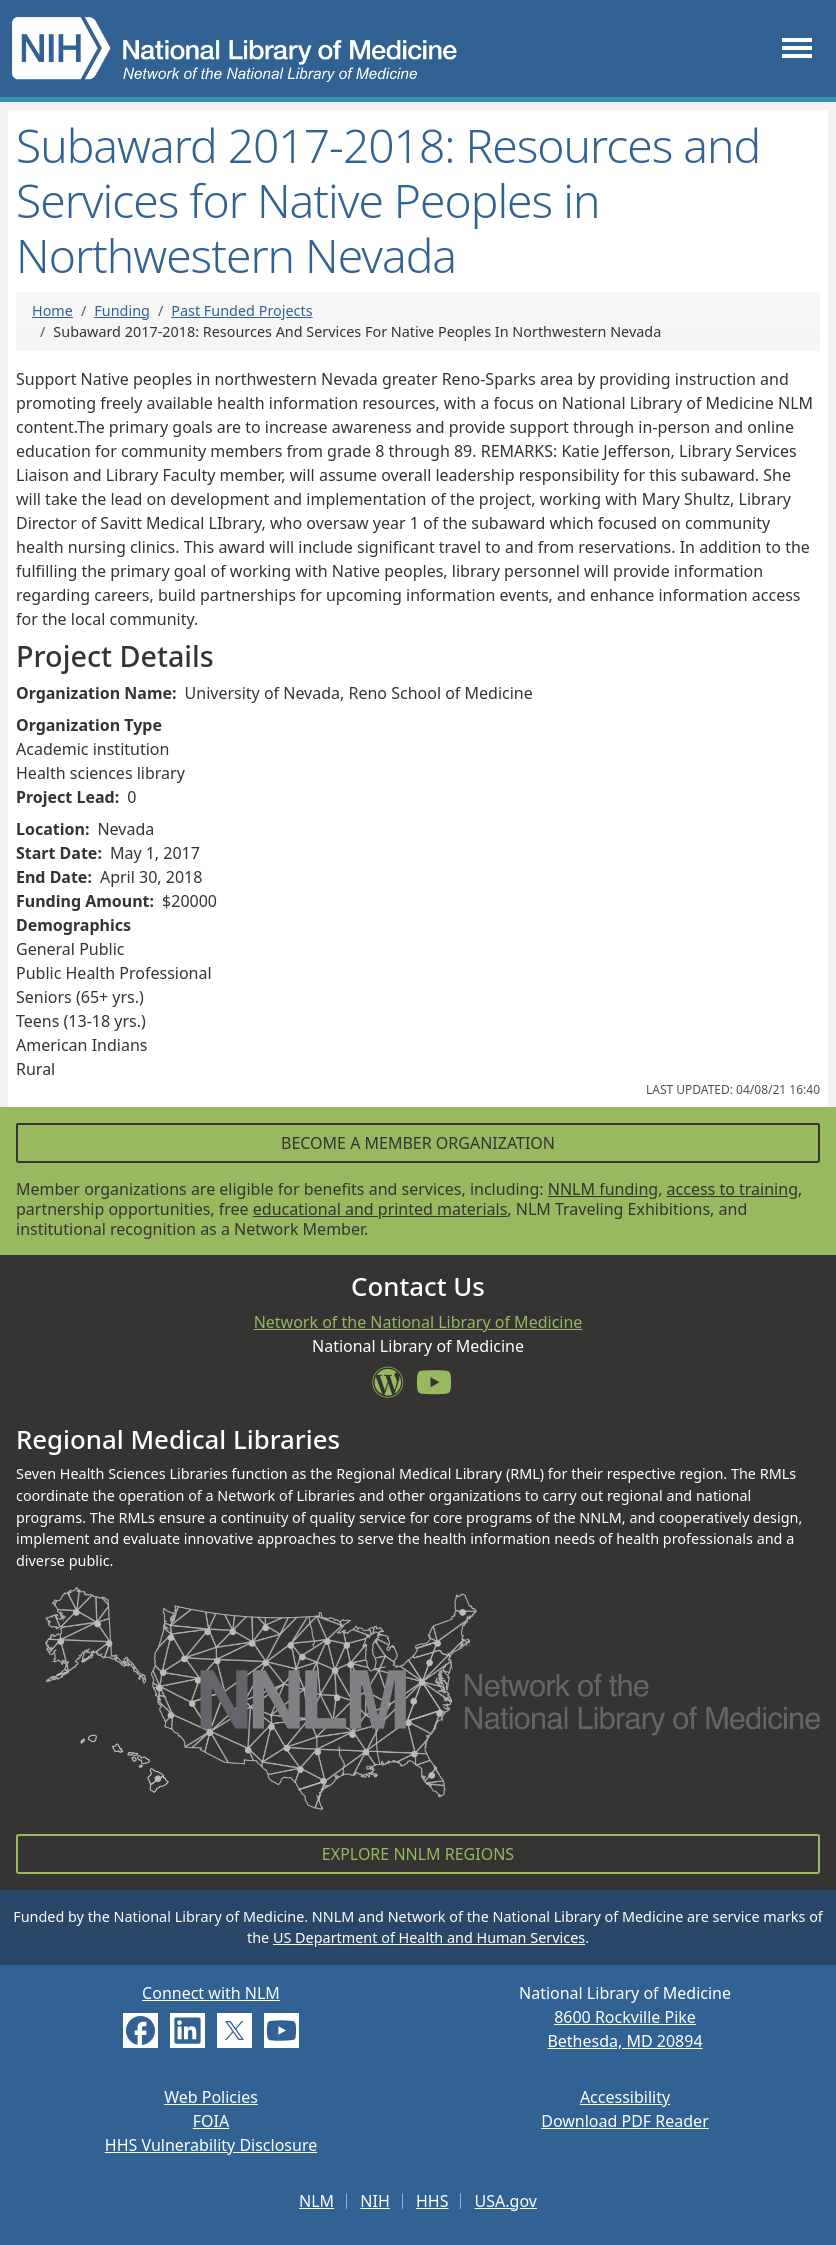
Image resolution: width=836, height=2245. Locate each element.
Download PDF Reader (625, 2121)
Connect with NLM (211, 1993)
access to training (732, 1189)
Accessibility (625, 2097)
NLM (316, 2201)
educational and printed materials (380, 1209)
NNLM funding (603, 1189)
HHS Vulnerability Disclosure (211, 2145)
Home (52, 310)
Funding (122, 310)
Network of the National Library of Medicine (418, 1322)
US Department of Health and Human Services (429, 1937)
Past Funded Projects (241, 310)
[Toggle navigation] (797, 48)
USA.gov (506, 2201)
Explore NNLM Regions (418, 1854)
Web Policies (211, 2097)
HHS (432, 2201)
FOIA (211, 2121)
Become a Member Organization (418, 1143)
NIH (374, 2201)
